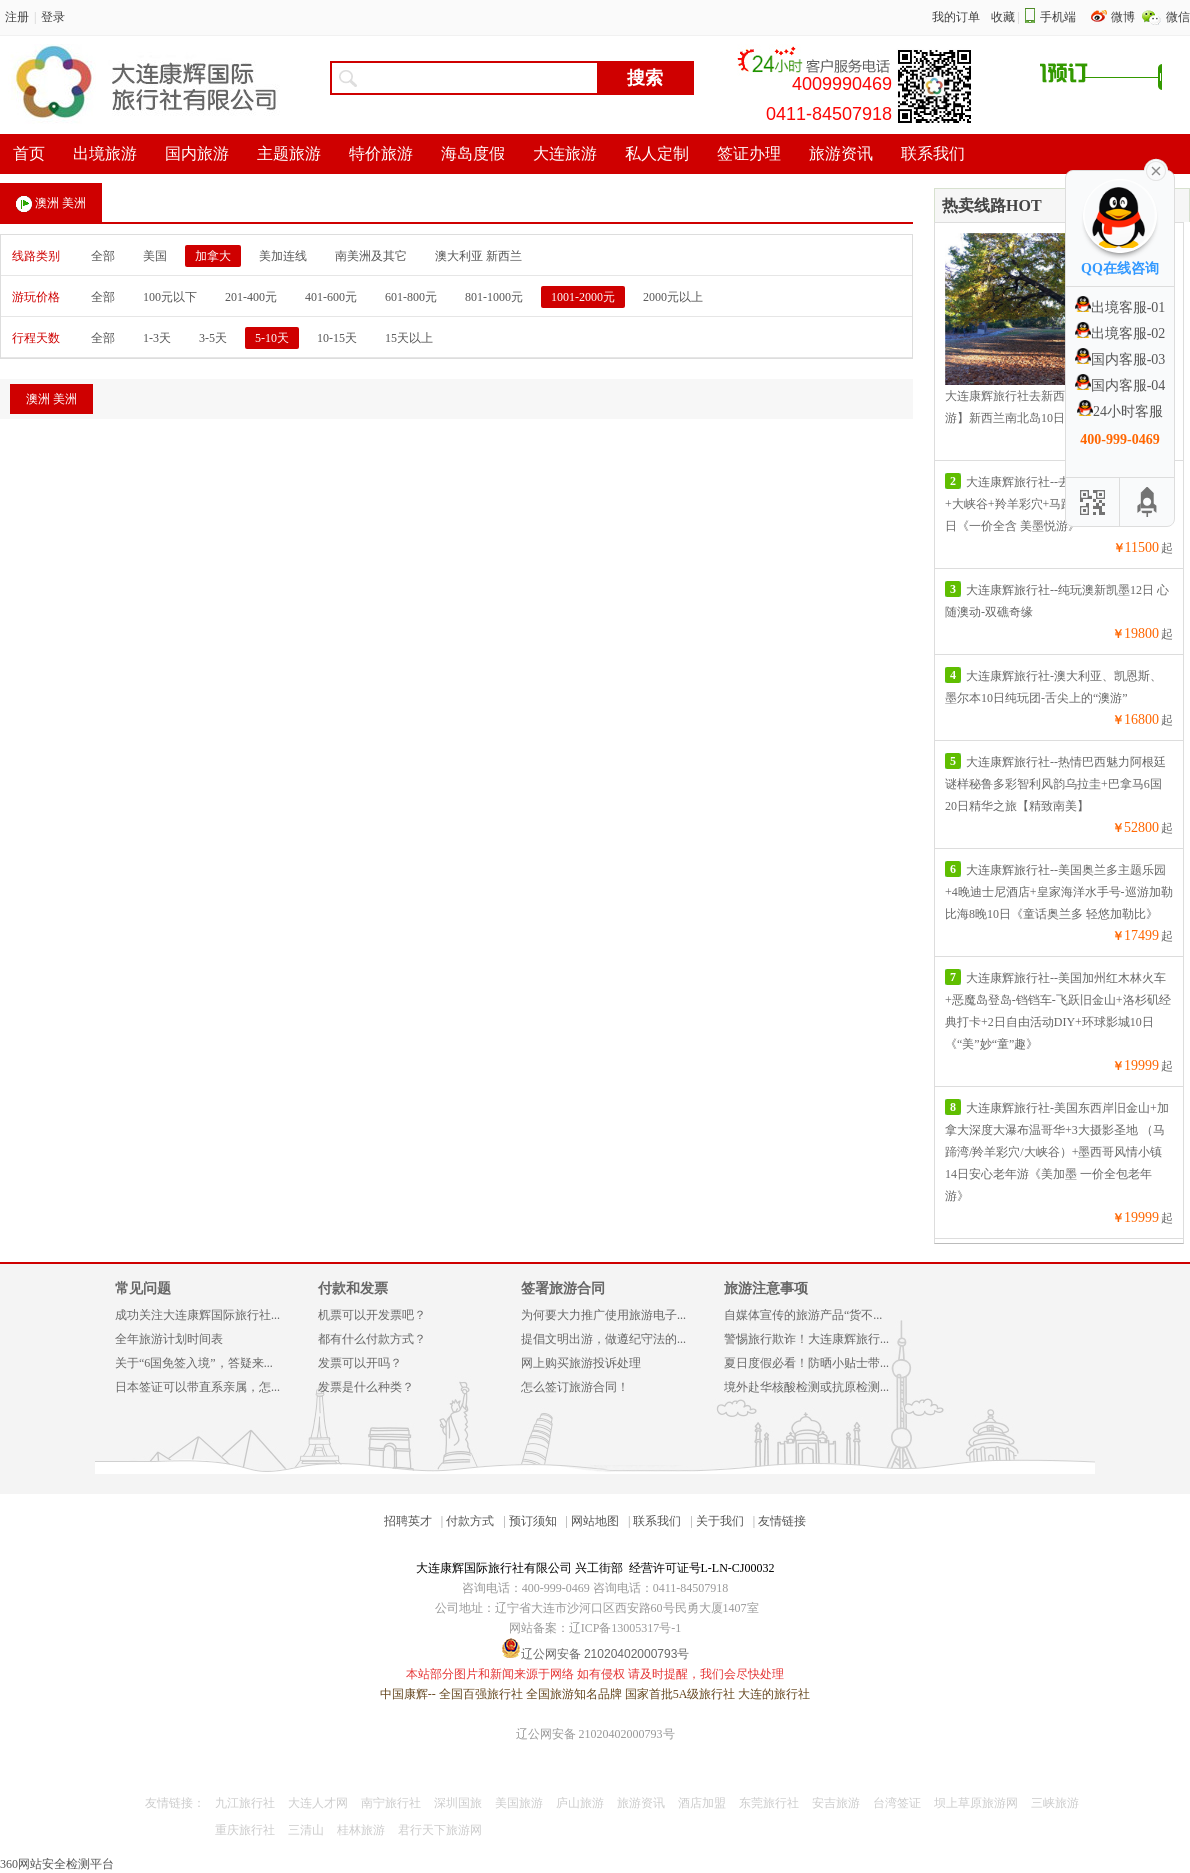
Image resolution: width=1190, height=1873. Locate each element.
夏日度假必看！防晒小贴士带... (806, 1363)
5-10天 (272, 338)
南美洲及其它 (371, 256)
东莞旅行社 (769, 1803)
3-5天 (213, 338)
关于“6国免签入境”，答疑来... (194, 1363)
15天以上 (409, 338)
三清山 (306, 1830)
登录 (53, 17)
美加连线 (283, 256)
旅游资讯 (641, 1803)
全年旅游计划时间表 (169, 1339)
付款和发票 (353, 1288)
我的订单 (956, 17)
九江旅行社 (245, 1803)
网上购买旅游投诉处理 (581, 1363)
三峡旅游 (1055, 1803)
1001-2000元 (583, 297)
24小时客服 (1120, 411)
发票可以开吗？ (360, 1363)
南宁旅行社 (391, 1803)
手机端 (1058, 17)
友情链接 (782, 1521)
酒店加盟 (702, 1803)
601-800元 (411, 297)
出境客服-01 (1120, 307)
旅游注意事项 (766, 1288)
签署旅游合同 (563, 1288)
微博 (1124, 17)
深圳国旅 (458, 1803)
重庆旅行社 (245, 1830)
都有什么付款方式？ (372, 1339)
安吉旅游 (836, 1803)
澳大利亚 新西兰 (478, 256)
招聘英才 (408, 1521)
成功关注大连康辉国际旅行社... (197, 1315)
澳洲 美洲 (51, 204)
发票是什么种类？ (366, 1387)
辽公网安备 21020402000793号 (595, 1734)
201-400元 (251, 297)
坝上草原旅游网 (976, 1803)
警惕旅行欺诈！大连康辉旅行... (806, 1339)
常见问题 (143, 1288)
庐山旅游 (580, 1803)
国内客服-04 (1120, 385)
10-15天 (337, 338)
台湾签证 (897, 1803)
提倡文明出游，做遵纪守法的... (603, 1339)
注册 (17, 17)
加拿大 (213, 256)
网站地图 (595, 1521)
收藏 (1003, 17)
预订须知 (533, 1521)
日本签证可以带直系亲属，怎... (197, 1387)
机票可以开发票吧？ (372, 1315)
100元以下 (170, 297)
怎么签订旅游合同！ (575, 1387)
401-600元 (331, 297)
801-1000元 (494, 297)
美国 (155, 256)
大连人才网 (318, 1803)
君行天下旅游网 (440, 1830)
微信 (1178, 17)
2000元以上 (673, 297)
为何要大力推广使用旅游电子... (603, 1315)
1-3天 (157, 338)
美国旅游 (519, 1803)
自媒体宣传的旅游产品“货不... (803, 1315)
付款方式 (470, 1521)
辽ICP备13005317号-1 (625, 1628)
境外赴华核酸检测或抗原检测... (806, 1387)
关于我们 (720, 1521)
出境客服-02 (1120, 333)
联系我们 (657, 1521)
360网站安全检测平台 (57, 1864)
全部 (103, 256)
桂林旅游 (361, 1830)
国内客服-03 (1120, 359)
